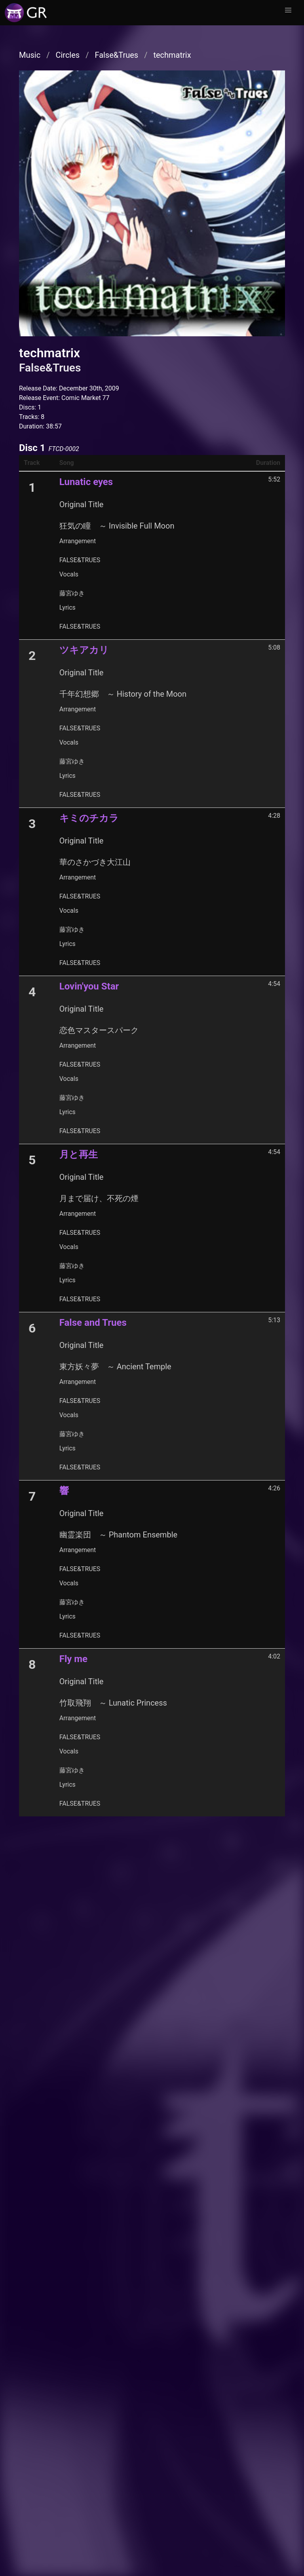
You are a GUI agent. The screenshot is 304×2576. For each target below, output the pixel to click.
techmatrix (172, 55)
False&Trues (116, 55)
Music (29, 55)
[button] (288, 10)
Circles (67, 55)
